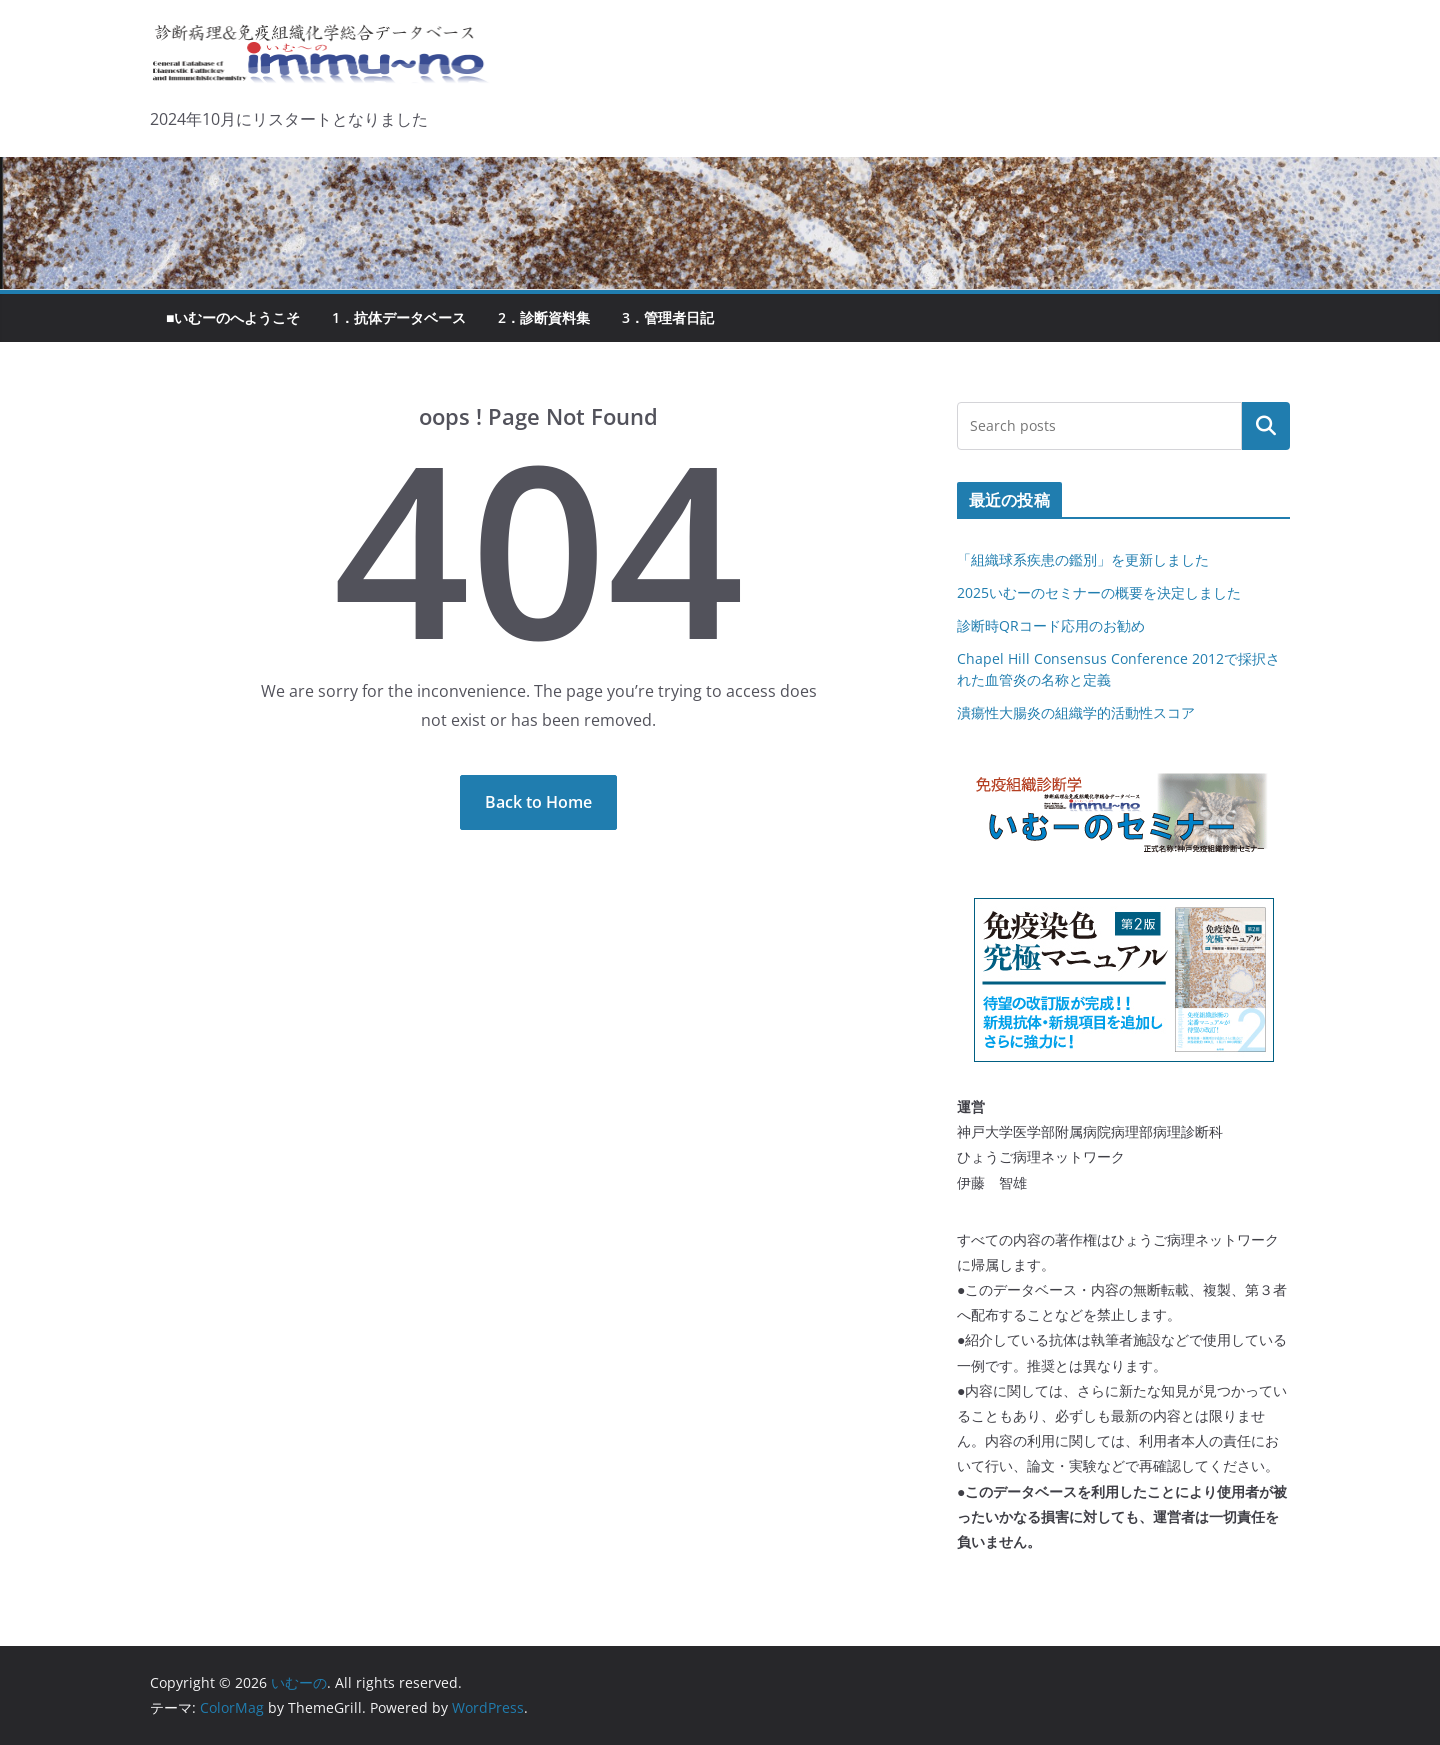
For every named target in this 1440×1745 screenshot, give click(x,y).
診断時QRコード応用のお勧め (1051, 625)
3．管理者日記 (668, 317)
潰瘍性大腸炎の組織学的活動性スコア (1076, 712)
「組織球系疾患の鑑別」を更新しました (1083, 559)
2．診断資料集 (544, 317)
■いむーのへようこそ (233, 317)
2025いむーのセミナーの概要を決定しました (1099, 592)
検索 (1266, 426)
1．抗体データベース (399, 317)
